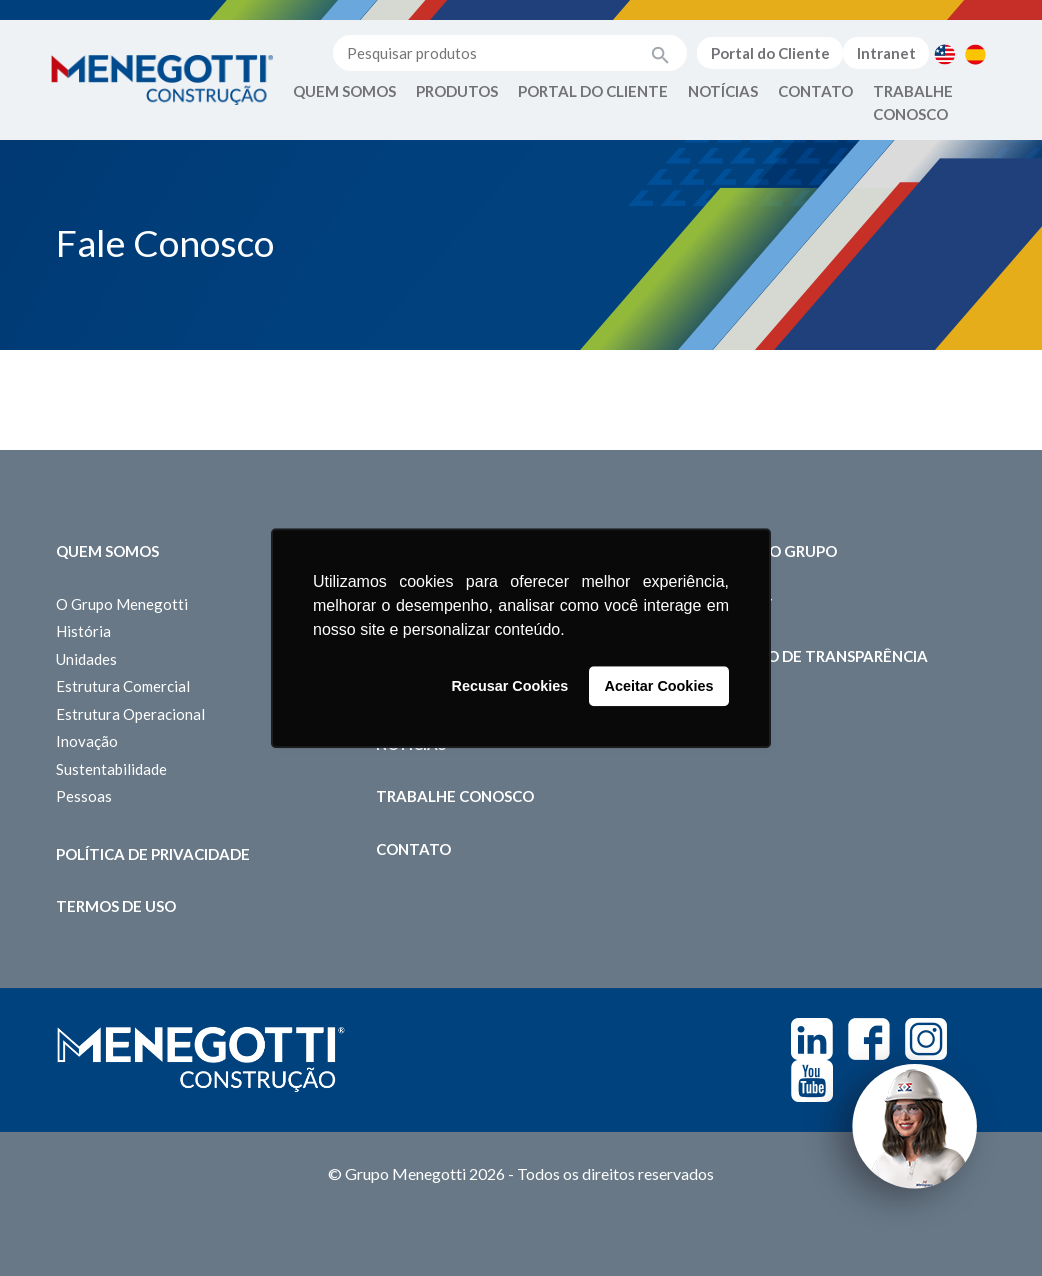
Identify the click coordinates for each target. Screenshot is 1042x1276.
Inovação (87, 741)
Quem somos (107, 551)
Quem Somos (344, 91)
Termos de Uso (116, 906)
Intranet (886, 53)
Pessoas (84, 796)
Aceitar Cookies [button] (659, 686)
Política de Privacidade (153, 854)
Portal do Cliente (770, 53)
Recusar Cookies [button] (510, 686)
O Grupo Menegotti (122, 604)
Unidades (86, 659)
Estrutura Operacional (130, 714)
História (83, 631)
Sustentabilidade (111, 769)
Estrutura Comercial (123, 686)
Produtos (457, 91)
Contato (815, 91)
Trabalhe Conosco (913, 102)
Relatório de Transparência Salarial (812, 667)
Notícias (723, 91)
